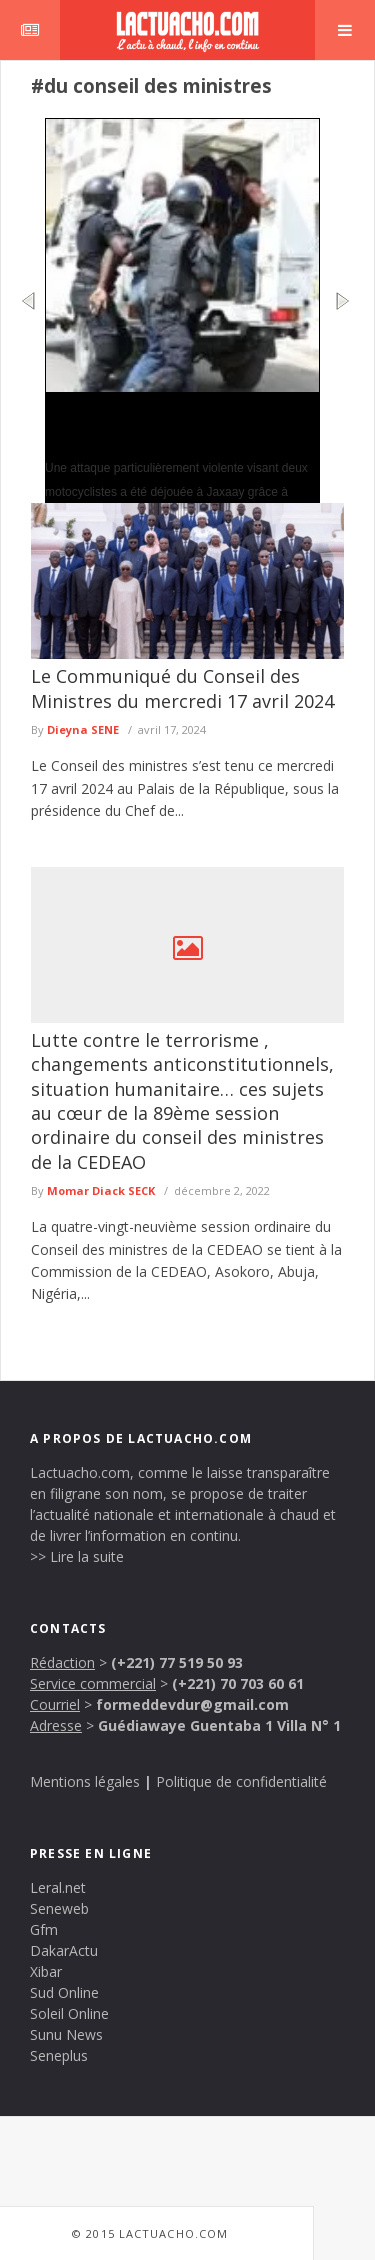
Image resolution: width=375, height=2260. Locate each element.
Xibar (46, 1971)
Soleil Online (69, 2013)
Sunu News (66, 2034)
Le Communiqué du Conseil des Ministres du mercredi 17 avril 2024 (182, 688)
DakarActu (64, 1950)
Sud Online (64, 1992)
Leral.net (58, 1887)
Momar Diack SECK (101, 1190)
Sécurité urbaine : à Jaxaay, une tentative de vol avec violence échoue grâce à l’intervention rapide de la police (182, 424)
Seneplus (59, 2055)
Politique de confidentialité (241, 1781)
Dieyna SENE (83, 729)
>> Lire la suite (77, 1556)
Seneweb (59, 1908)
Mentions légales (85, 1781)
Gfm (44, 1929)
